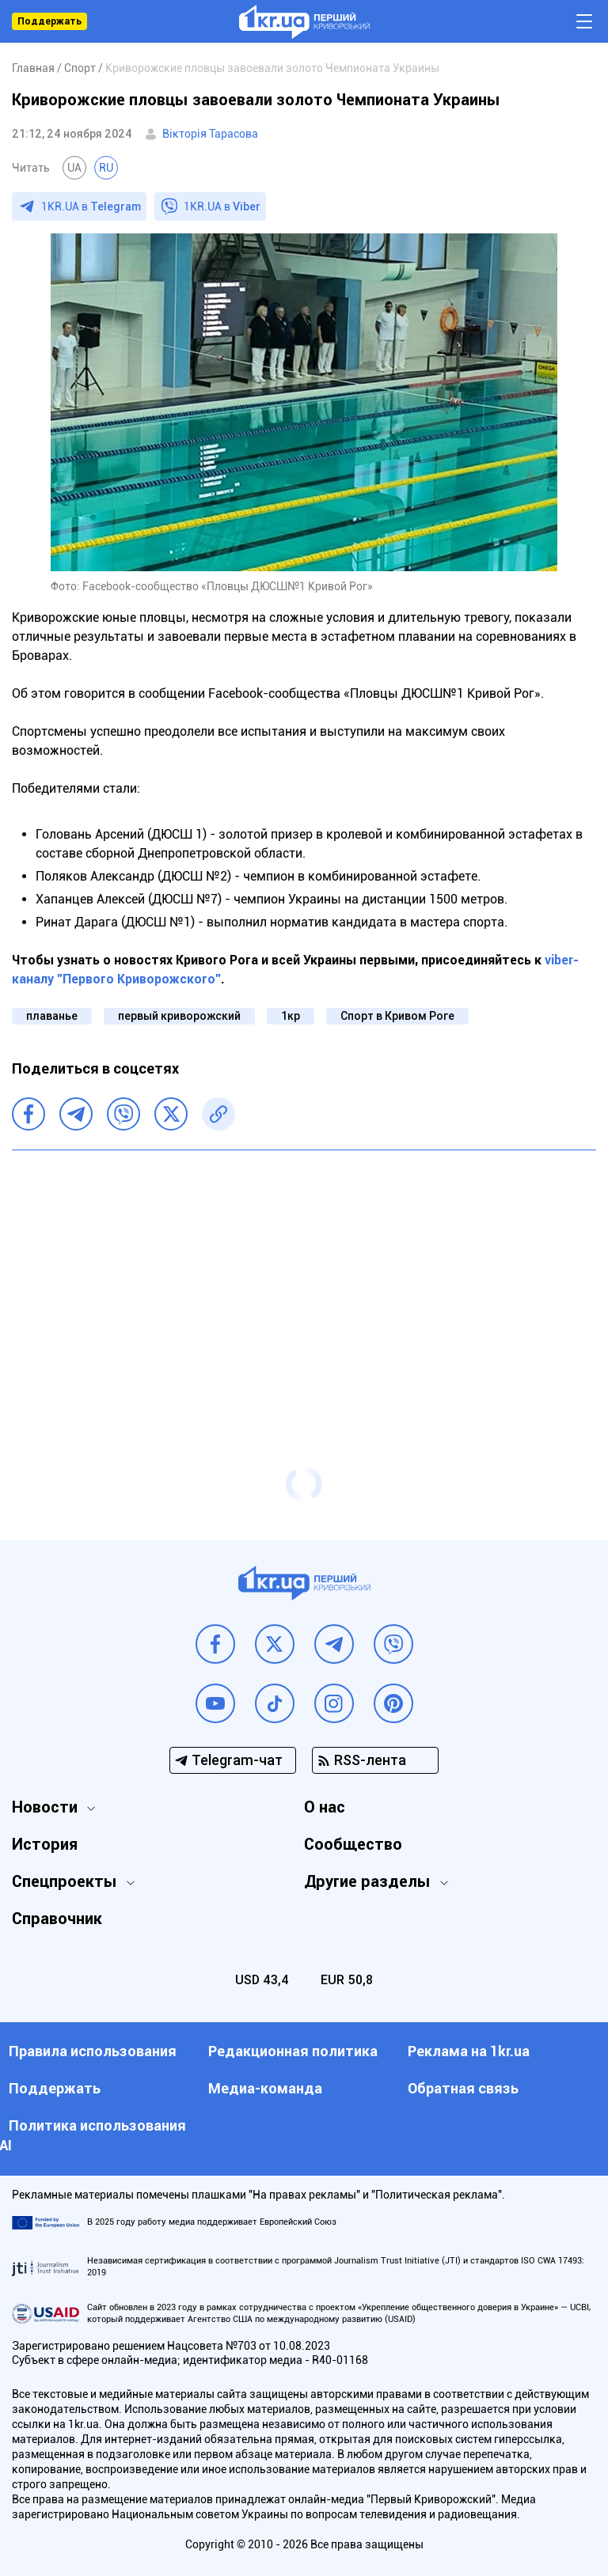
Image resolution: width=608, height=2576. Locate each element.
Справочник (57, 1918)
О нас (324, 1807)
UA (74, 167)
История (45, 1844)
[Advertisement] (304, 1277)
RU (106, 167)
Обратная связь (463, 2088)
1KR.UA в (91, 206)
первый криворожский (179, 1016)
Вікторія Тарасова (210, 133)
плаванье (52, 1016)
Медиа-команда (265, 2088)
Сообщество (353, 1844)
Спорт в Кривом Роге (397, 1016)
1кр (290, 1016)
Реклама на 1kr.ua (469, 2051)
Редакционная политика (293, 2051)
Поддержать (49, 21)
